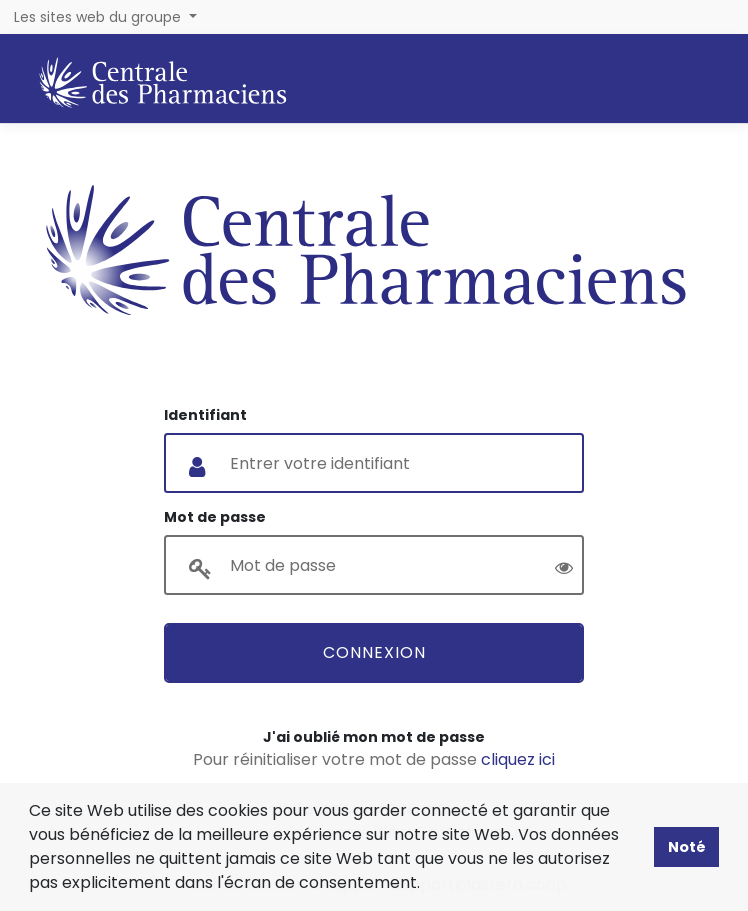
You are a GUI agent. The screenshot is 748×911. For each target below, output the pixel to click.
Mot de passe (215, 517)
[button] (427, 885)
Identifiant (205, 415)
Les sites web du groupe (99, 17)
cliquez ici (518, 759)
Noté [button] (687, 847)
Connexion (374, 652)
